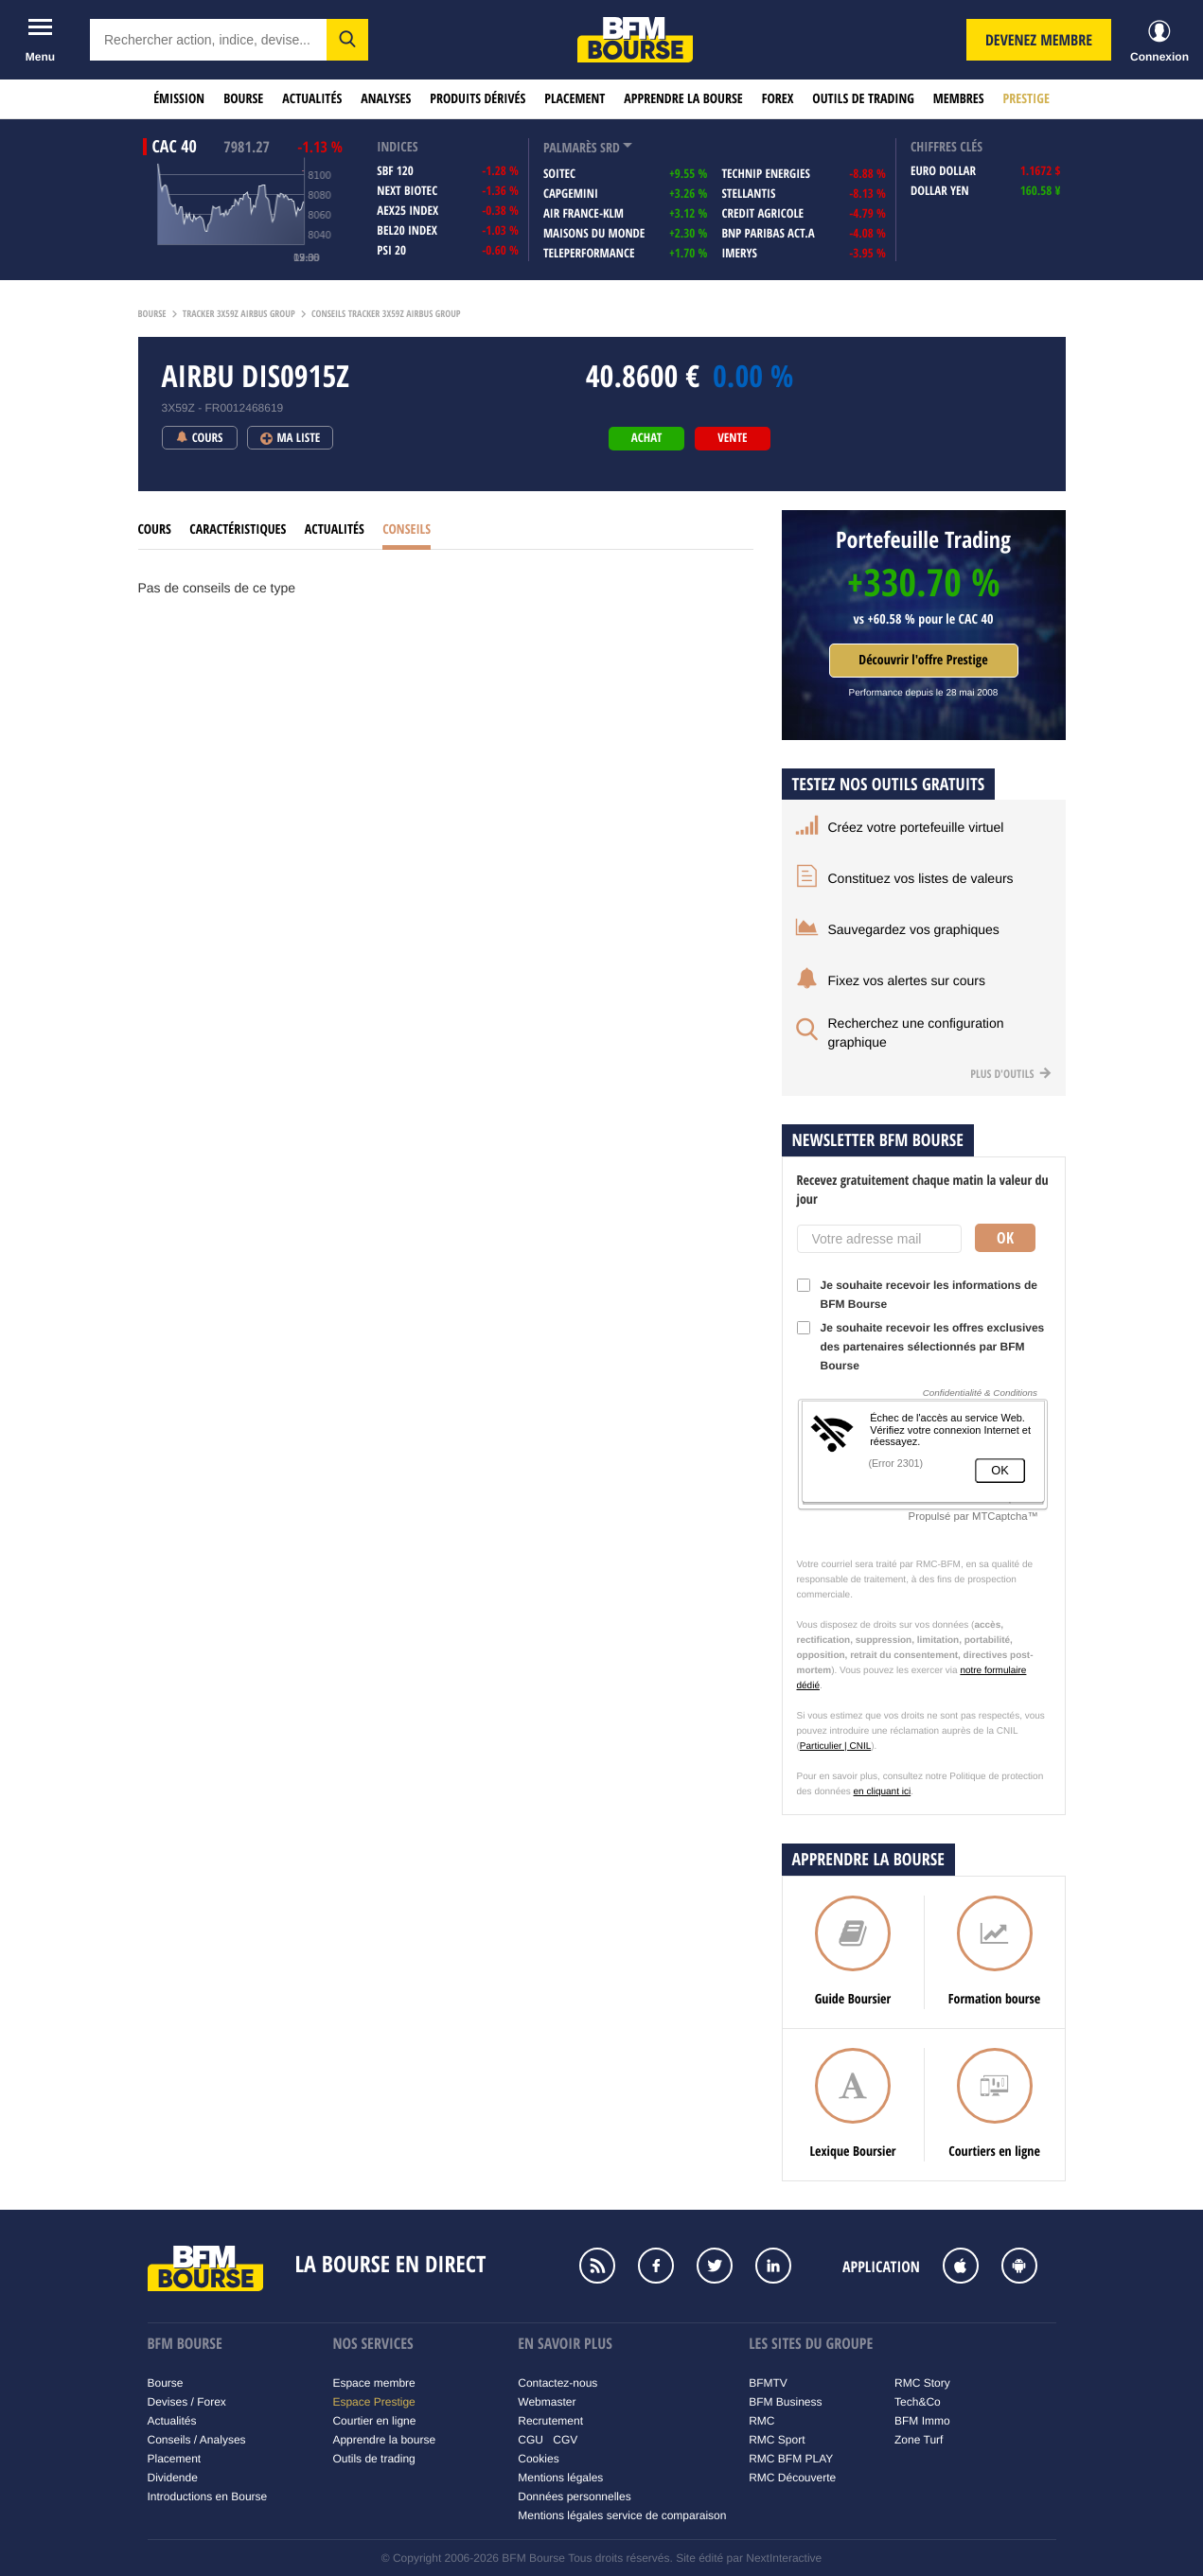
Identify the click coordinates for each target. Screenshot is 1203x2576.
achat (646, 438)
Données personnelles (574, 2496)
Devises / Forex (187, 2401)
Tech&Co (917, 2401)
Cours (154, 529)
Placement (574, 99)
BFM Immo (922, 2420)
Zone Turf (918, 2439)
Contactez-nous (557, 2383)
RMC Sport (777, 2439)
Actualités (312, 99)
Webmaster (546, 2401)
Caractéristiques (237, 529)
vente (732, 438)
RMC (761, 2420)
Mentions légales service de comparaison (622, 2515)
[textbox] (208, 40)
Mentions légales (560, 2477)
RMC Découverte (792, 2477)
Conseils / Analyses (197, 2439)
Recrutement (550, 2420)
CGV (565, 2439)
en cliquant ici (882, 1792)
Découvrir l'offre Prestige (922, 660)
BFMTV (768, 2383)
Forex (778, 99)
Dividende (173, 2477)
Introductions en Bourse (208, 2496)
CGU (530, 2439)
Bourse (243, 99)
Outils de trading (862, 99)
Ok (1005, 1237)
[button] (347, 40)
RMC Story (922, 2383)
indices (397, 147)
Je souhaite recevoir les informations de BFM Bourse (917, 1295)
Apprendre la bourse (683, 99)
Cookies (538, 2458)
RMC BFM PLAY (791, 2458)
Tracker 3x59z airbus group (239, 314)
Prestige (1026, 99)
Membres (958, 99)
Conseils (406, 529)
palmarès (570, 148)
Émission (178, 99)
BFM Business (785, 2401)
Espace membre (373, 2383)
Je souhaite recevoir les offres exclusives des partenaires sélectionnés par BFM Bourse (921, 1346)
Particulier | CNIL (835, 1746)
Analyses (386, 99)
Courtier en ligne (374, 2420)
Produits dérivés (477, 99)
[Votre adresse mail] (879, 1239)
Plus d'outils (1010, 1074)
